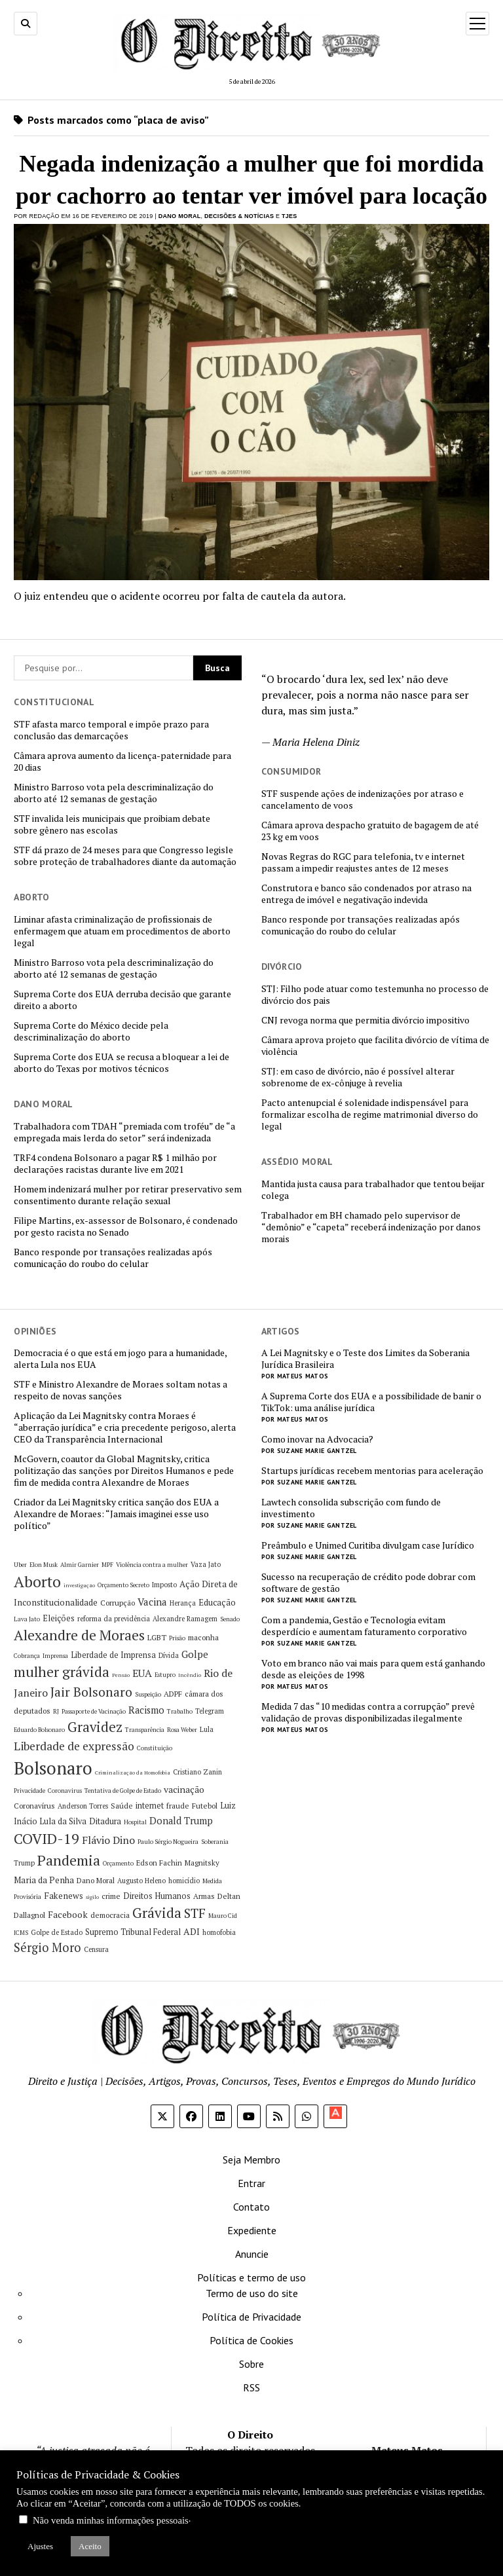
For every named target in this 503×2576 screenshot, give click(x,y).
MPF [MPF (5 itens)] (107, 1564)
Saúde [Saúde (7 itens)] (122, 1806)
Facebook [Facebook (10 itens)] (68, 1914)
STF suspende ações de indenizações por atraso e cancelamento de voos (362, 799)
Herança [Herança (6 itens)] (183, 1603)
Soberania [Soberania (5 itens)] (215, 1841)
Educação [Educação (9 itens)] (217, 1602)
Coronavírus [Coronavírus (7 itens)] (34, 1806)
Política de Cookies (251, 2340)
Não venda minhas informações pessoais (111, 2520)
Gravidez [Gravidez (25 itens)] (94, 1727)
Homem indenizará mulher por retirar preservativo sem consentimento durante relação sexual (128, 1195)
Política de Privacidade (251, 2316)
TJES (289, 216)
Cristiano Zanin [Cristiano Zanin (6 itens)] (197, 1771)
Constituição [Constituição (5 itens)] (154, 1748)
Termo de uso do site (252, 2293)
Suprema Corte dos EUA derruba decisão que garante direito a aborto (122, 1000)
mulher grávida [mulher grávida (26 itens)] (61, 1672)
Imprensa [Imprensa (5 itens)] (55, 1655)
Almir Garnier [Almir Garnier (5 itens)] (79, 1564)
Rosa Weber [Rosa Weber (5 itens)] (182, 1729)
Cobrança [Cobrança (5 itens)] (27, 1655)
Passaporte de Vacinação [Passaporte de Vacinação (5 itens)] (94, 1711)
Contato (251, 2206)
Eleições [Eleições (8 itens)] (59, 1618)
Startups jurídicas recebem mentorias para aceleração (372, 1471)
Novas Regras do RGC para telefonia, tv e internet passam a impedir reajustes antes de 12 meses (363, 862)
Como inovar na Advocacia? (317, 1439)
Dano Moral (179, 216)
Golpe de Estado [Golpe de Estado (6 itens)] (57, 1932)
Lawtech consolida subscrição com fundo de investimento (351, 1508)
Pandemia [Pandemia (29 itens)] (68, 1859)
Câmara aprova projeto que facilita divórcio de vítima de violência (375, 1046)
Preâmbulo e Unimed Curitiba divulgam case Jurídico (367, 1545)
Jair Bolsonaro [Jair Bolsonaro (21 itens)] (91, 1692)
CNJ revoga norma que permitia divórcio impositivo (365, 1020)
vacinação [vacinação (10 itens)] (184, 1789)
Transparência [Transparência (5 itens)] (144, 1729)
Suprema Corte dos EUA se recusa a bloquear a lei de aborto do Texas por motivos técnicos (121, 1063)
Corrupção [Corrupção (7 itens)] (117, 1603)
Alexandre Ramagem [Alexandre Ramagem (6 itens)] (185, 1618)
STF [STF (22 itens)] (195, 1913)
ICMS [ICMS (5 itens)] (21, 1932)
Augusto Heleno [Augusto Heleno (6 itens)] (141, 1880)
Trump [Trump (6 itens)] (24, 1863)
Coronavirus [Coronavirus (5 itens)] (65, 1790)
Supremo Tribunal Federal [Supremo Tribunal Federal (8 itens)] (133, 1932)
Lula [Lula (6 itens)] (207, 1729)
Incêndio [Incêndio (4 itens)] (189, 1675)
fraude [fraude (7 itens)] (177, 1806)
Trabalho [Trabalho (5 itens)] (180, 1711)
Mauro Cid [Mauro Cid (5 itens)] (222, 1915)
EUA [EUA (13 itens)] (142, 1673)
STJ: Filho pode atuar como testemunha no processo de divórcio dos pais (375, 994)
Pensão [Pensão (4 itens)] (121, 1675)
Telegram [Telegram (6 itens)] (209, 1711)
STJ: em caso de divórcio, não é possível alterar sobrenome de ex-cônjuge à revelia (358, 1077)
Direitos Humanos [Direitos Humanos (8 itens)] (157, 1896)
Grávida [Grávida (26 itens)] (156, 1913)
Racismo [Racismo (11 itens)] (146, 1710)
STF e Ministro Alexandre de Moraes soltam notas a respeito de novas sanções (120, 1390)
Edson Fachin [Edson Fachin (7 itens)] (159, 1863)
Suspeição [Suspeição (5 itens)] (148, 1694)
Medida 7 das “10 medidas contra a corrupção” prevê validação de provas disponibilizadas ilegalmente (368, 1712)
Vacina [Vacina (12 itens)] (152, 1601)
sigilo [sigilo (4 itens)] (92, 1897)
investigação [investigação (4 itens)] (79, 1585)
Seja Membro (251, 2159)
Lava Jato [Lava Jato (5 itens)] (27, 1619)
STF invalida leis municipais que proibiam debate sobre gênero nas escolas (112, 824)
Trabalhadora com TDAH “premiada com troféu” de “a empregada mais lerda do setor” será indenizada (124, 1132)
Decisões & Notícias (239, 216)
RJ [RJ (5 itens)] (56, 1711)
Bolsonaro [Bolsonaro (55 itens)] (53, 1768)
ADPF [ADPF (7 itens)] (173, 1694)
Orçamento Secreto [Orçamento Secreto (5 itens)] (123, 1585)
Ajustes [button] (40, 2546)
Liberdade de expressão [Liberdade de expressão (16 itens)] (74, 1746)
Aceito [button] (90, 2546)
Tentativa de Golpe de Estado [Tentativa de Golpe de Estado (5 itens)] (122, 1790)
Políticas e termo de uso (251, 2277)
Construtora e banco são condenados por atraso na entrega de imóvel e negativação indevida (366, 894)
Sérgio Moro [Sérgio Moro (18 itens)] (47, 1947)
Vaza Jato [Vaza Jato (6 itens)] (206, 1564)
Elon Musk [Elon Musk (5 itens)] (43, 1564)
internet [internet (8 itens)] (150, 1805)
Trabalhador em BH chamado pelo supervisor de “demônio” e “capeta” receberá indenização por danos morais (371, 1227)
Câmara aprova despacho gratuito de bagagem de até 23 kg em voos (370, 831)
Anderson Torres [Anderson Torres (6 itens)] (83, 1806)
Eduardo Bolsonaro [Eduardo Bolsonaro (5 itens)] (39, 1729)
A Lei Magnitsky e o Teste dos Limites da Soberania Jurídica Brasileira (365, 1359)
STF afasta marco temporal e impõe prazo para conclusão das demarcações (111, 730)
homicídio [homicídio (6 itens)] (184, 1880)
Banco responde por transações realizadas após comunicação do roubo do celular (360, 925)
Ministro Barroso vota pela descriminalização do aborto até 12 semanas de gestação (114, 793)
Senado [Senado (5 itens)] (230, 1619)
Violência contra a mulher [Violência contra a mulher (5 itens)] (152, 1564)
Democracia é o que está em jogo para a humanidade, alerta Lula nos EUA (120, 1359)
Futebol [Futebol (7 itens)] (204, 1806)
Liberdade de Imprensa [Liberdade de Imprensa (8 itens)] (113, 1655)
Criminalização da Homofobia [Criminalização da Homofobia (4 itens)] (132, 1772)
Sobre (251, 2363)
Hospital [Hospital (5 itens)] (135, 1822)
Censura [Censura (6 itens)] (96, 1949)
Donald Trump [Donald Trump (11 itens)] (181, 1820)
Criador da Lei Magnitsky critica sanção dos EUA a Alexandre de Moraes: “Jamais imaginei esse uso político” (116, 1514)
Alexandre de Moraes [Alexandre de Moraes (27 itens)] (79, 1635)
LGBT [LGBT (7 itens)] (156, 1637)
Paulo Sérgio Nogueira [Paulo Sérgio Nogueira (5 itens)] (168, 1841)
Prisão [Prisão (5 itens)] (177, 1638)
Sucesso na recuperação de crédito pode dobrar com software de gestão (368, 1582)
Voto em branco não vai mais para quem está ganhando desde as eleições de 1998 (373, 1669)
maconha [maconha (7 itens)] (203, 1637)
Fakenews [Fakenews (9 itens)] (63, 1896)
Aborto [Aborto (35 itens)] (37, 1582)
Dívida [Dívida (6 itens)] (168, 1655)
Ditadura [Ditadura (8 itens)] (105, 1821)
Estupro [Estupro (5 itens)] (165, 1674)
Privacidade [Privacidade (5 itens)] (29, 1790)
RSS (251, 2387)
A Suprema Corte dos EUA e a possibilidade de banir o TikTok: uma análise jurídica (371, 1402)
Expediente (251, 2230)
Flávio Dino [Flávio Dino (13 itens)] (108, 1840)
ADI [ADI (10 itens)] (191, 1931)
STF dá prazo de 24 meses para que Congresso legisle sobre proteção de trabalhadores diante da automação (125, 856)
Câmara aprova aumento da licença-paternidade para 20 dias (122, 761)
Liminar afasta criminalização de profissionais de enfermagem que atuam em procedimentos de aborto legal (122, 931)
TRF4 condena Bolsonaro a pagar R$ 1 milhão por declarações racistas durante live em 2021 (115, 1163)
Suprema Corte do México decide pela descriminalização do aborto (91, 1031)
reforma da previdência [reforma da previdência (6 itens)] (113, 1618)
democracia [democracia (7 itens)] (110, 1915)
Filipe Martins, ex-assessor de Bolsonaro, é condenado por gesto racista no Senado (126, 1226)
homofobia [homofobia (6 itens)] (219, 1932)
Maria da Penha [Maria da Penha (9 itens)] (44, 1880)
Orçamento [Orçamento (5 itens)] (118, 1863)
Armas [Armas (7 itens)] (204, 1896)
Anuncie (252, 2253)
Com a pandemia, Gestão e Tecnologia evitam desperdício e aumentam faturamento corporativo (364, 1626)
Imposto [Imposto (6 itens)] (164, 1584)
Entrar (251, 2183)
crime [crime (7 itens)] (111, 1896)
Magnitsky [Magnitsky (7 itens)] (202, 1863)
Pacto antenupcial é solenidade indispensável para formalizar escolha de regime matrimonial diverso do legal (369, 1114)
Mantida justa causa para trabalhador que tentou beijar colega (373, 1190)
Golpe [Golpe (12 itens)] (194, 1654)
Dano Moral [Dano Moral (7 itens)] (96, 1880)
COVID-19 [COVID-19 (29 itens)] (46, 1838)
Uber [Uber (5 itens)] (20, 1564)
